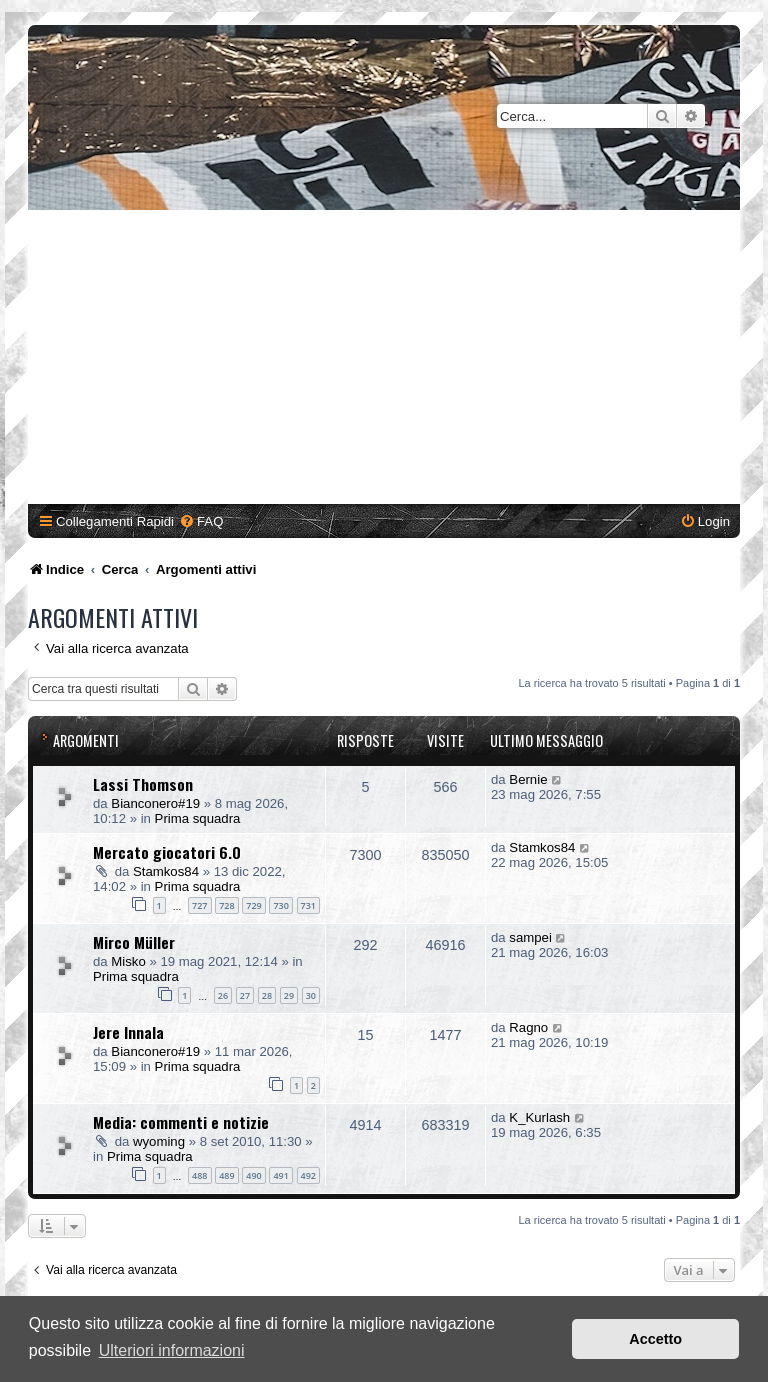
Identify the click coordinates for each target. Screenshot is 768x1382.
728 (226, 905)
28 (267, 995)
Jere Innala (128, 1032)
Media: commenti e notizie (181, 1122)
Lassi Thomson (143, 784)
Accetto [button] (655, 1339)
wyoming (159, 1141)
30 (311, 995)
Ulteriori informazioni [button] (172, 1350)
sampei (530, 937)
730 (280, 905)
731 (308, 905)
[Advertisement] (384, 360)
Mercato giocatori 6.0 (167, 852)
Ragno (528, 1027)
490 (253, 1175)
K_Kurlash (539, 1117)
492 (308, 1175)
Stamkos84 (166, 871)
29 (289, 995)
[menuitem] (201, 521)
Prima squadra (198, 818)
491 (280, 1175)
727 (199, 905)
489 (226, 1175)
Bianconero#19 (155, 803)
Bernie (528, 779)
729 (253, 905)
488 (199, 1175)
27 (245, 995)
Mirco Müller (134, 942)
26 (223, 995)
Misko (128, 961)
